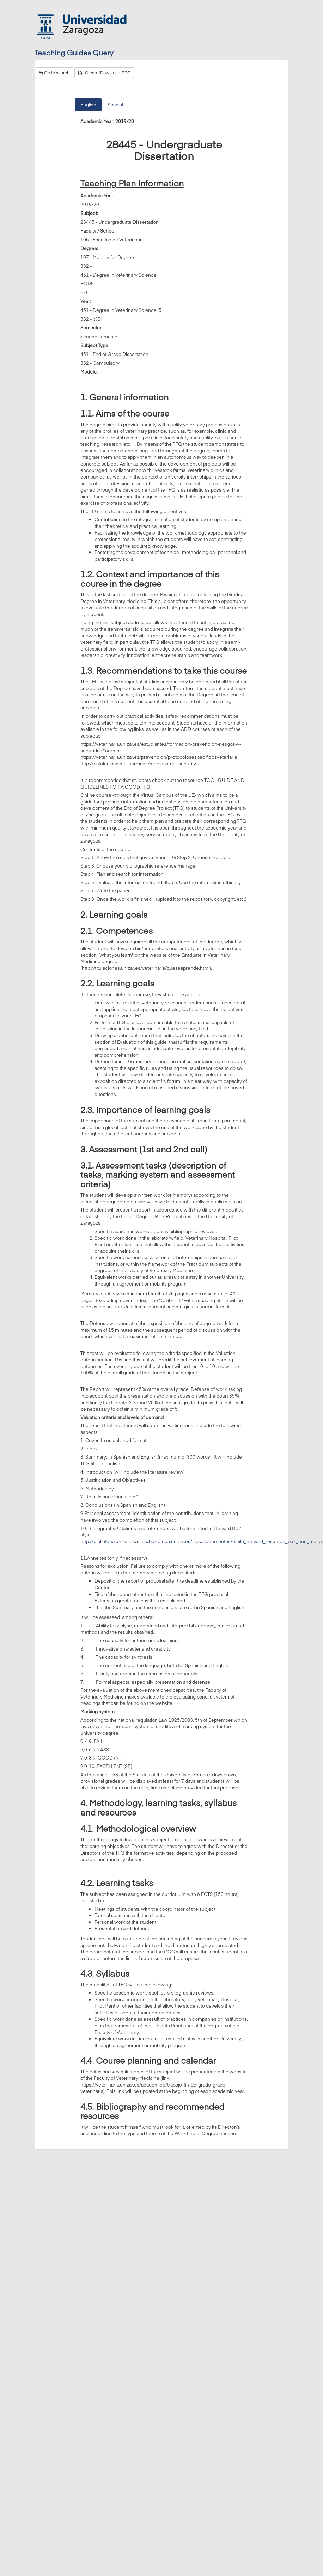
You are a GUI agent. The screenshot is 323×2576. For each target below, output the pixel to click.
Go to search (54, 72)
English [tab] (88, 104)
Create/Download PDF (104, 72)
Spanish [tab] (116, 104)
